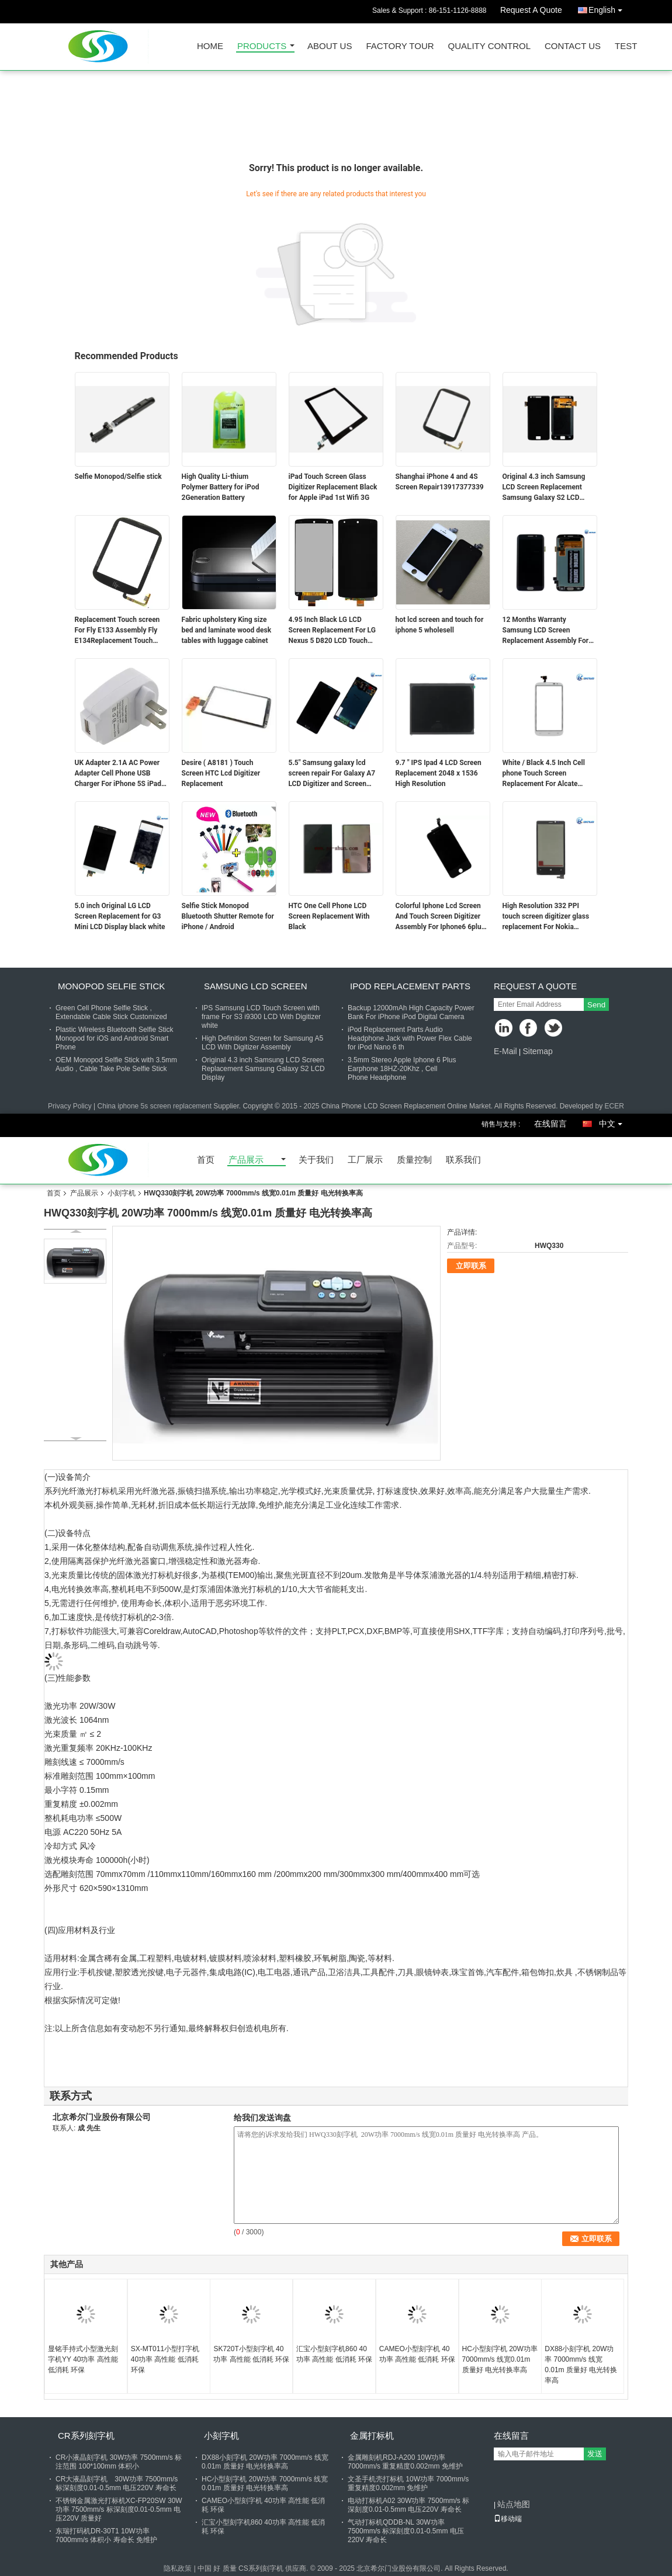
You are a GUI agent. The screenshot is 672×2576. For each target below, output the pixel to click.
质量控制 (414, 1160)
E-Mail (505, 1051)
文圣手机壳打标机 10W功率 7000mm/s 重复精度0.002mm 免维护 (408, 2483)
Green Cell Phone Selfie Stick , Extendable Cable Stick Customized (111, 1012)
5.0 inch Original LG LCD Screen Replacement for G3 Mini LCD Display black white (120, 916)
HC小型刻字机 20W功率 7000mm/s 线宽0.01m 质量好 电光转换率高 (500, 2359)
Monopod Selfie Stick (111, 986)
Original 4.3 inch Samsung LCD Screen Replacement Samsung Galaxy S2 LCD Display (544, 487)
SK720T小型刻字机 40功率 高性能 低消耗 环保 (251, 2354)
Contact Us (573, 46)
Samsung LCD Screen (255, 986)
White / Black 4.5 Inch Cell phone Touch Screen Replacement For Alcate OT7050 (544, 774)
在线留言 (550, 1123)
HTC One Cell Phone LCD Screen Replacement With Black (329, 916)
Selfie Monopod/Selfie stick (118, 476)
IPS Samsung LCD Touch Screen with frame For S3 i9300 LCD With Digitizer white (261, 1017)
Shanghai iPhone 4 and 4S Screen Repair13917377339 (440, 481)
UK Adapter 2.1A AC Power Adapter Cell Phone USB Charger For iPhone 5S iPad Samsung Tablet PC (118, 774)
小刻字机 (122, 1193)
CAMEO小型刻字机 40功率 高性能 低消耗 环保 (417, 2354)
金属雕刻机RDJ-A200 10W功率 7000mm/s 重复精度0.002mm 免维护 (405, 2461)
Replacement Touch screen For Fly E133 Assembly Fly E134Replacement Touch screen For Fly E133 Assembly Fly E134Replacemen (117, 631)
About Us (329, 46)
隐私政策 (178, 2568)
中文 (613, 1121)
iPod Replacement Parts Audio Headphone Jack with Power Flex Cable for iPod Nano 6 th (410, 1038)
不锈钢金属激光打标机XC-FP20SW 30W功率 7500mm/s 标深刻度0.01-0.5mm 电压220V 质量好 (119, 2509)
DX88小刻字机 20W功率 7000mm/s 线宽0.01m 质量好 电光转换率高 (581, 2364)
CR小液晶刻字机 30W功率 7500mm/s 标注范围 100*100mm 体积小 (119, 2461)
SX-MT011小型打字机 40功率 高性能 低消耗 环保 (165, 2359)
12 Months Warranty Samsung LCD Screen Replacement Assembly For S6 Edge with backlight (546, 631)
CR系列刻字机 (86, 2436)
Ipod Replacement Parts (410, 986)
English (608, 8)
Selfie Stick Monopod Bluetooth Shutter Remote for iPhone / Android (228, 916)
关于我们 (316, 1160)
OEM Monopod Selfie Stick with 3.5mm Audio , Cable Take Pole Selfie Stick (116, 1064)
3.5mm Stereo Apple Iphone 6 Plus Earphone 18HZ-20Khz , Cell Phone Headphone (402, 1069)
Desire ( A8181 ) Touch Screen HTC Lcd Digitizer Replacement (221, 773)
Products (261, 46)
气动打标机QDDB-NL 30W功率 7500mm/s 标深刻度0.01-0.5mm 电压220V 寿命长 (406, 2531)
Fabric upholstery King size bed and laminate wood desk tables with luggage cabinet (227, 630)
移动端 (508, 2519)
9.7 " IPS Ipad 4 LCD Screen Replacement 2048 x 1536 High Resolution (439, 773)
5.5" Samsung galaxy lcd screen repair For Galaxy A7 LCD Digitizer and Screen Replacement (332, 774)
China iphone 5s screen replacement (155, 1106)
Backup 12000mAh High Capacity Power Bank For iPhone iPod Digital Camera (411, 1012)
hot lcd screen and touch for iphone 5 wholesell (440, 625)
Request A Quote (531, 10)
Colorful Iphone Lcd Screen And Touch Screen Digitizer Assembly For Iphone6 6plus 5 (440, 917)
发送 (594, 2453)
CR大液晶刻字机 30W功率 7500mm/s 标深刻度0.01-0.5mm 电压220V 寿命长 (117, 2483)
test (626, 46)
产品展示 (246, 1160)
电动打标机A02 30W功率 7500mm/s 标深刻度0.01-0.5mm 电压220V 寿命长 (408, 2505)
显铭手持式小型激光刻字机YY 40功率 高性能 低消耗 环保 (83, 2359)
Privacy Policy (70, 1106)
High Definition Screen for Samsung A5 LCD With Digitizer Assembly (262, 1042)
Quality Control (489, 46)
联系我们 (463, 1160)
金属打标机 (372, 2436)
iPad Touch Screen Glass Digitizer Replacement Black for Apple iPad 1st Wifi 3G (333, 487)
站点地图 (513, 2504)
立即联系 (471, 1265)
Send (596, 1004)
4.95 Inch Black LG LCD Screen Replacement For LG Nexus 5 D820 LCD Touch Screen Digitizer (332, 631)
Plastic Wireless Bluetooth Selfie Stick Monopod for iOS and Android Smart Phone (114, 1038)
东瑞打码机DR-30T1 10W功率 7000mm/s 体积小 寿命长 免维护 (106, 2535)
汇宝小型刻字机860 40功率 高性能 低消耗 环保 (334, 2354)
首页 (205, 1160)
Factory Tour (400, 46)
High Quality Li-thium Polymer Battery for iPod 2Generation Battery (220, 487)
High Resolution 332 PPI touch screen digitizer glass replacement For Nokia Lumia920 (546, 917)
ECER (614, 1106)
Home (210, 46)
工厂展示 (365, 1160)
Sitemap (537, 1051)
